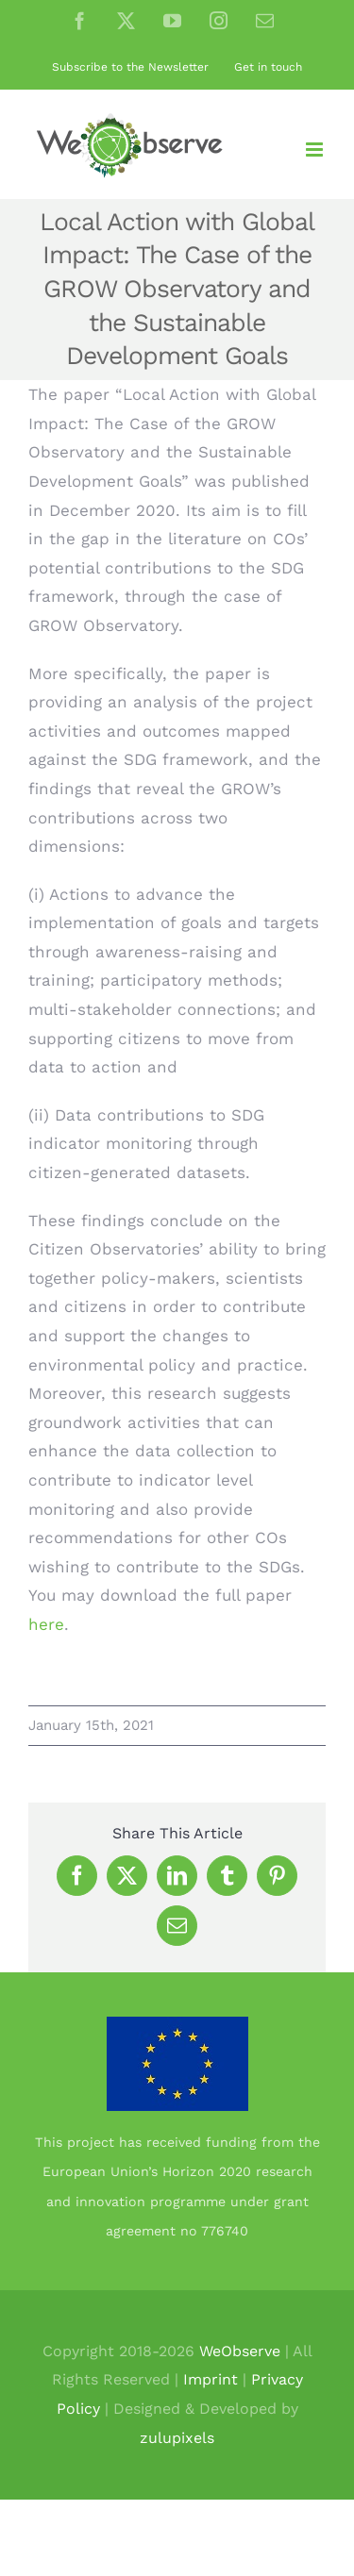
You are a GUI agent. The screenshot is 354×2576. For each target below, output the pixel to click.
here (46, 1624)
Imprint (210, 2379)
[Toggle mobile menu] (316, 149)
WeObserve (239, 2351)
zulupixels (177, 2438)
